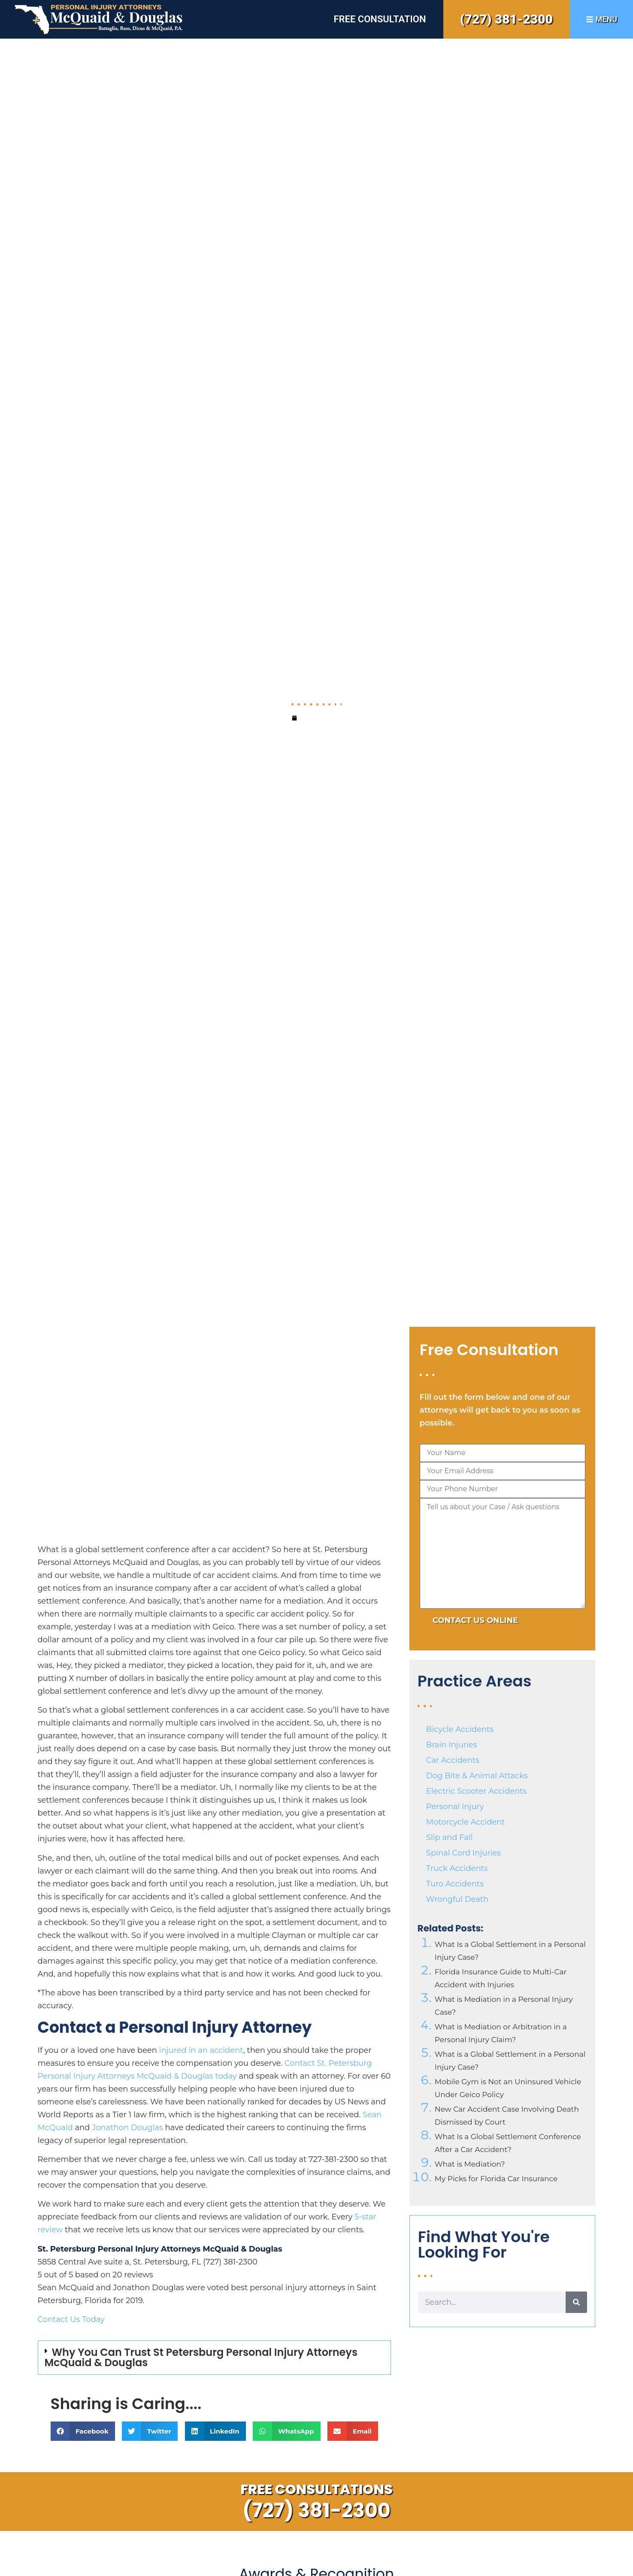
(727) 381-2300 (506, 19)
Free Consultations (316, 2489)
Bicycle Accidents (460, 1729)
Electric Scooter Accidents (476, 1791)
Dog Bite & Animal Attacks (477, 1775)
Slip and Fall (449, 1837)
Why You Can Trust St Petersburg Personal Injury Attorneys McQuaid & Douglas (201, 2357)
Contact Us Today (71, 2319)
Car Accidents (452, 1760)
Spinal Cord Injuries (463, 1853)
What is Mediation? (470, 2164)
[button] (214, 2357)
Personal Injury (455, 1806)
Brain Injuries (451, 1745)
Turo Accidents (455, 1884)
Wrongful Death (457, 1899)
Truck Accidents (457, 1868)
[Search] (576, 2302)
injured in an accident (201, 2050)
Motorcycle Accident (465, 1822)
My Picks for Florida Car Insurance (496, 2178)
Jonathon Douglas (127, 2127)
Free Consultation (379, 19)
